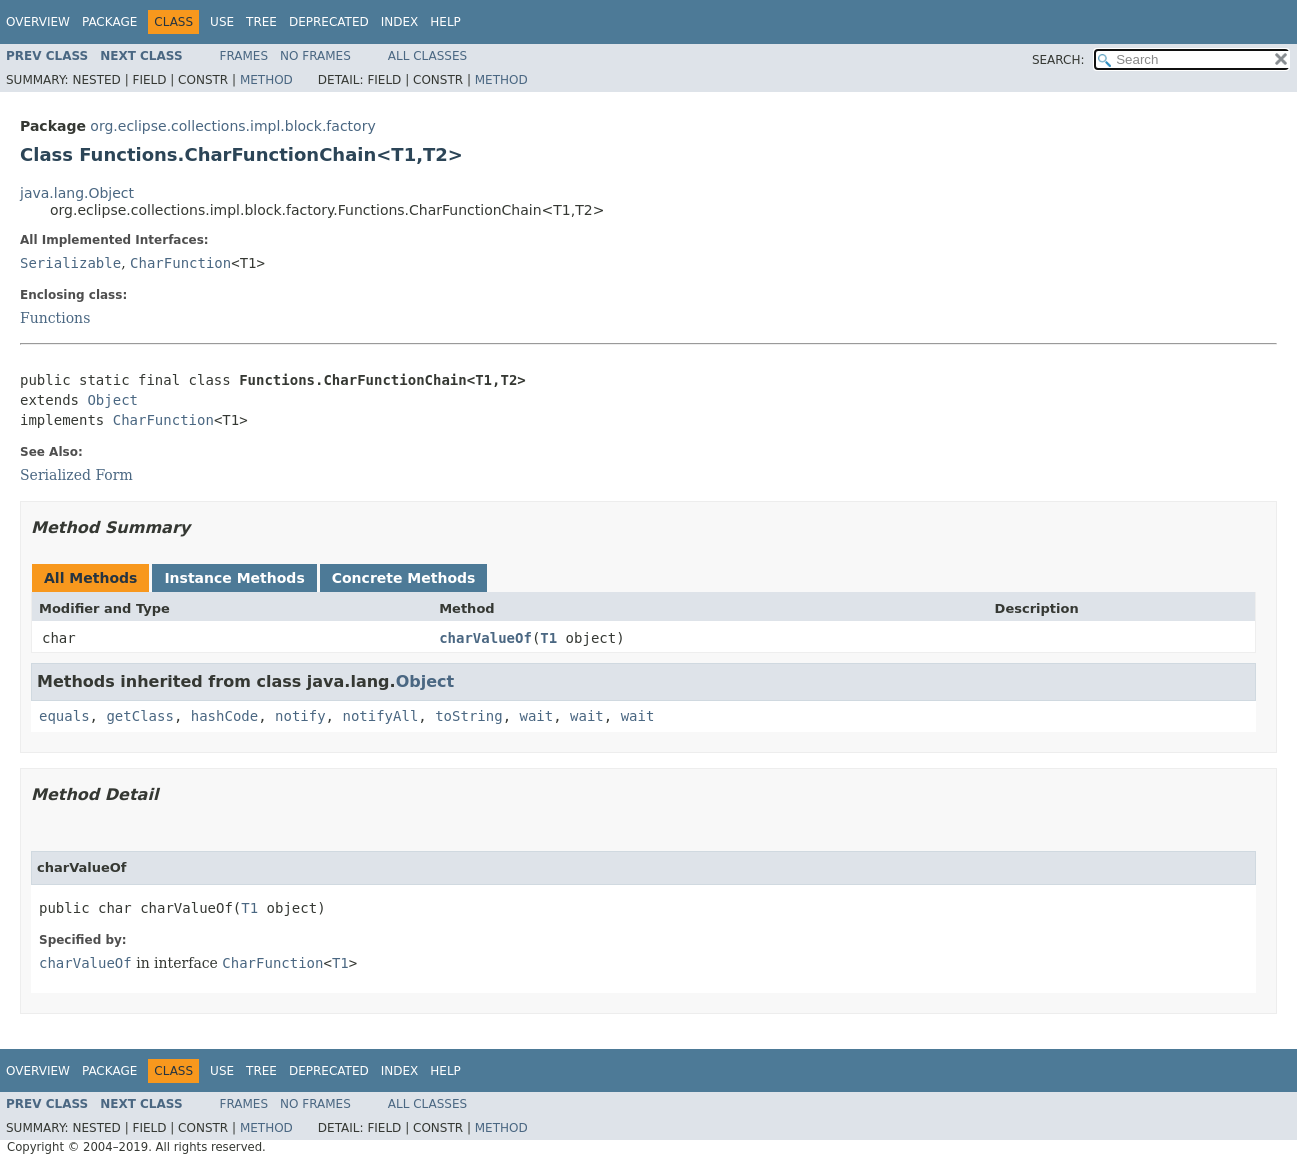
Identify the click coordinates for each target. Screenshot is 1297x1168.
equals (64, 716)
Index (400, 22)
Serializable (70, 263)
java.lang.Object (77, 193)
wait (536, 716)
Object (112, 400)
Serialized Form (76, 475)
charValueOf (485, 638)
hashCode (224, 716)
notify (300, 716)
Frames (244, 56)
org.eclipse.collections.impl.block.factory (232, 126)
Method (266, 80)
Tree (261, 22)
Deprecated (329, 22)
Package (109, 22)
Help (445, 22)
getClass (139, 716)
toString (468, 716)
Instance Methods (234, 578)
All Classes (427, 56)
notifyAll (380, 716)
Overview (38, 22)
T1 (548, 638)
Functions (55, 318)
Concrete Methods (404, 578)
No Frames (315, 56)
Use (222, 22)
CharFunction (180, 263)
